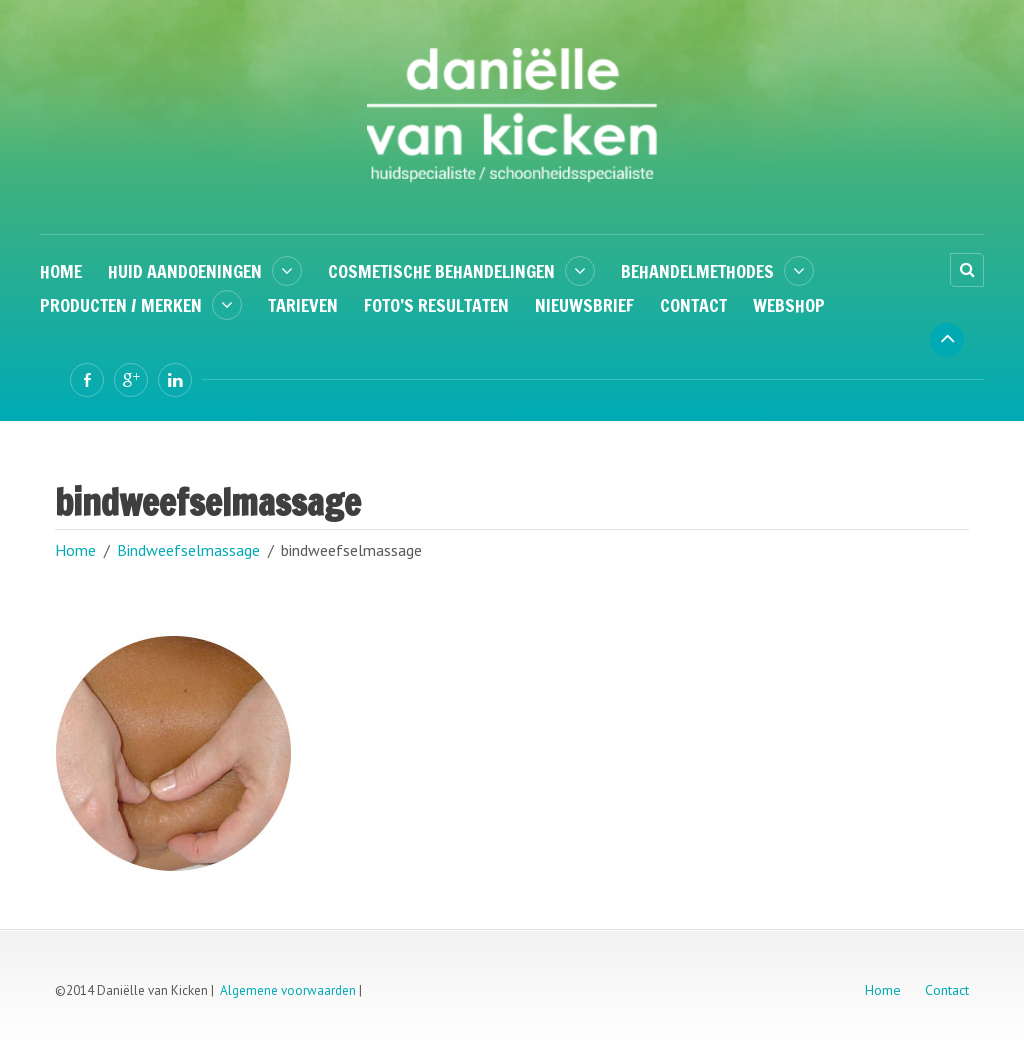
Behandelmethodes (697, 271)
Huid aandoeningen (185, 271)
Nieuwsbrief (584, 305)
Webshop (789, 305)
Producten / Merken (121, 305)
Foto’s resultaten (436, 305)
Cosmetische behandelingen (441, 271)
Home (61, 271)
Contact (693, 305)
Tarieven (303, 305)
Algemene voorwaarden (288, 990)
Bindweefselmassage (188, 550)
